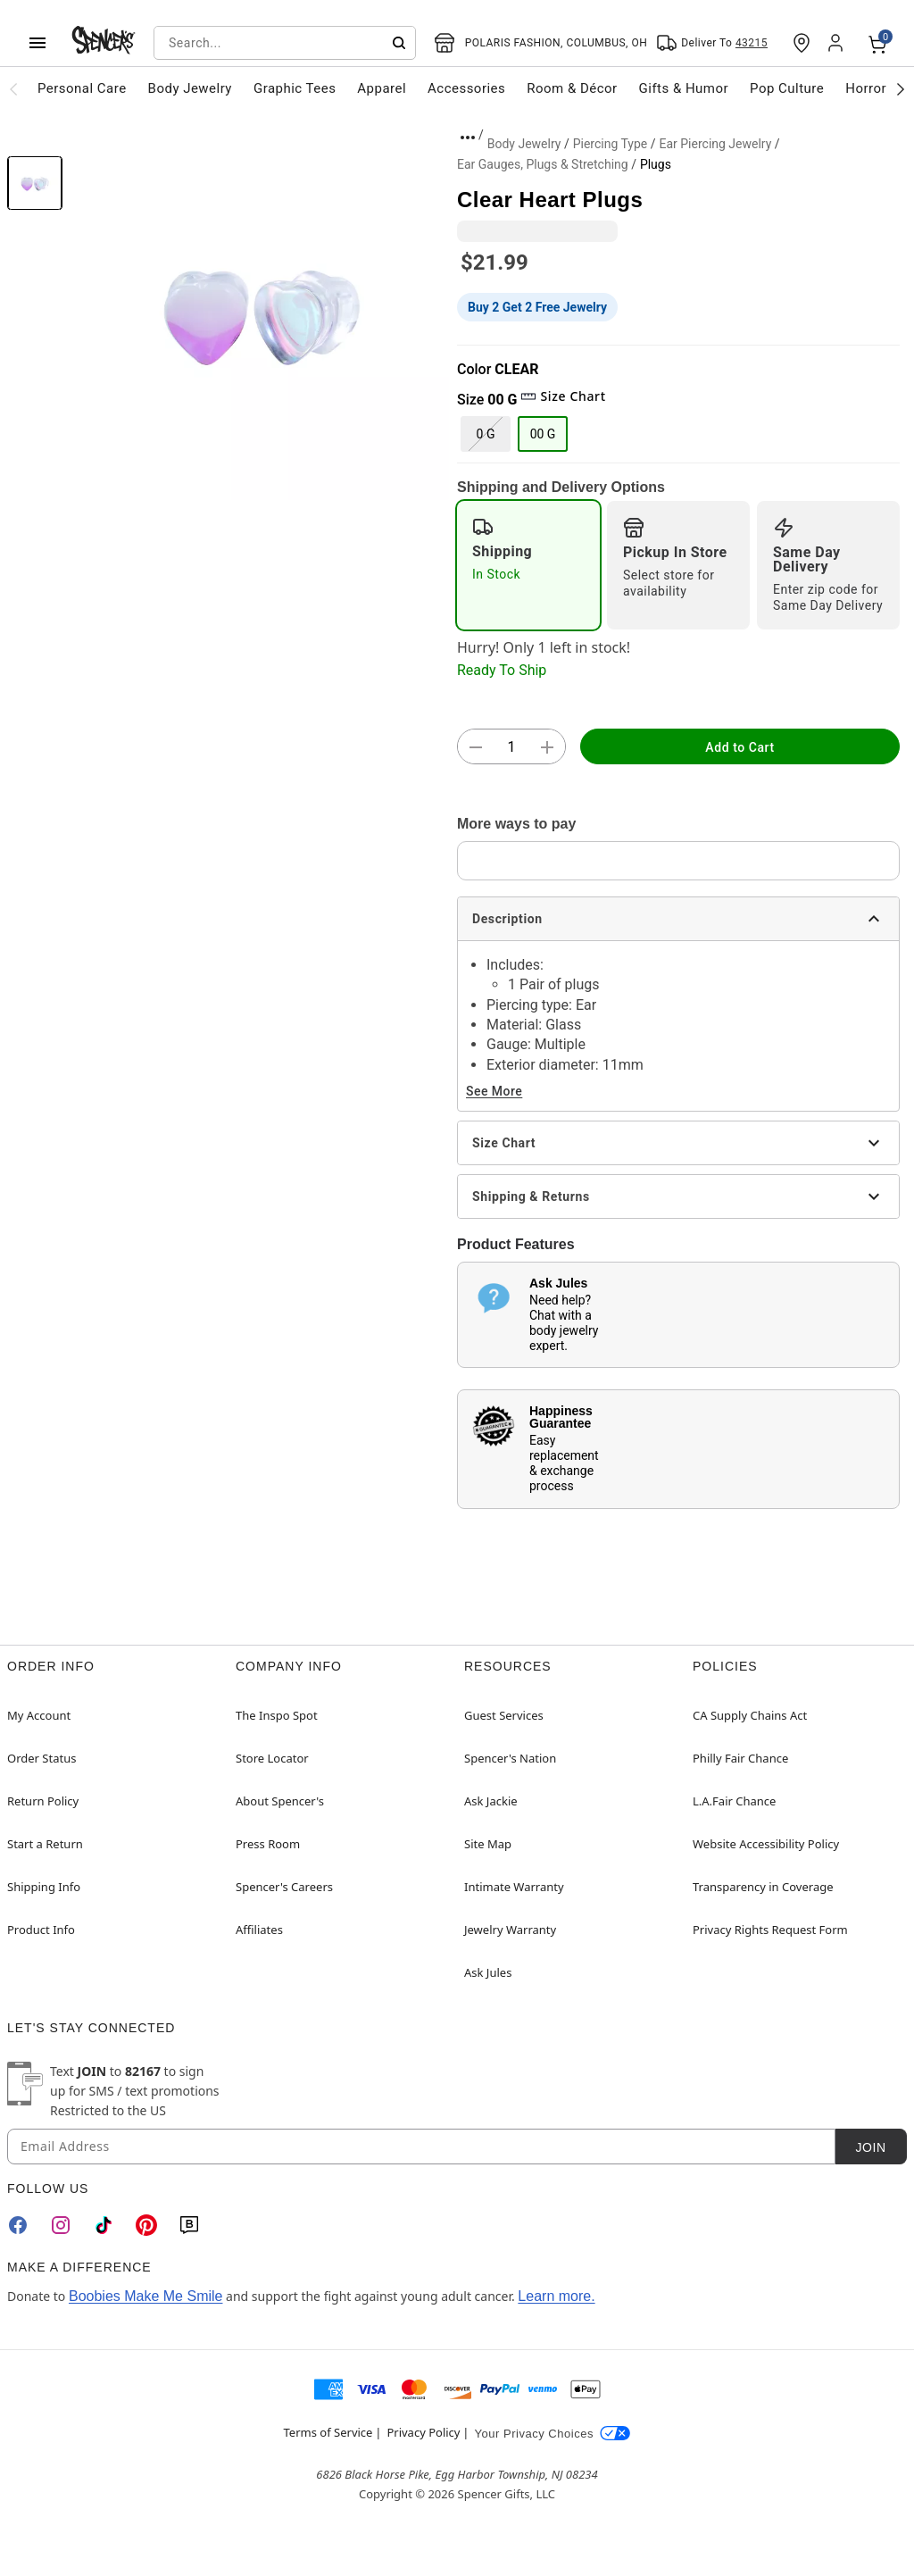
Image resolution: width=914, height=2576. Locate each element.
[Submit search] (399, 43)
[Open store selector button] (541, 43)
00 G (543, 434)
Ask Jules (487, 1972)
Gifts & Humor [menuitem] (684, 88)
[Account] (837, 43)
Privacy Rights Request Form (770, 1930)
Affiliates (259, 1930)
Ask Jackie (491, 1801)
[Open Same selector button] (712, 43)
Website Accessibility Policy (766, 1844)
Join (870, 2147)
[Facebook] (18, 2225)
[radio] (528, 565)
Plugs (655, 164)
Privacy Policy (423, 2432)
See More (494, 1091)
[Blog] (189, 2225)
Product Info (41, 1930)
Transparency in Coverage (763, 1887)
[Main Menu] (37, 43)
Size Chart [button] (562, 396)
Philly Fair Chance (740, 1758)
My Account (39, 1715)
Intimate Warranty (514, 1887)
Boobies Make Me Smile (146, 2296)
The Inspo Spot (277, 1715)
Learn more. (556, 2296)
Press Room (268, 1844)
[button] (260, 311)
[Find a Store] (801, 43)
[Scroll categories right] (900, 88)
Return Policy (43, 1801)
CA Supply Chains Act (750, 1715)
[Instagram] (60, 2225)
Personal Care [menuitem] (82, 88)
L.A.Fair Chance (734, 1801)
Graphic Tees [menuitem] (294, 88)
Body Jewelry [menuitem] (190, 88)
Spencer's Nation (510, 1758)
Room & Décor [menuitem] (572, 88)
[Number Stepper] (511, 747)
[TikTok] (103, 2225)
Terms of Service (328, 2432)
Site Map (487, 1844)
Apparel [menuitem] (381, 88)
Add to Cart (739, 747)
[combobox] (284, 43)
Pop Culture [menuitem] (787, 88)
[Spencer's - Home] (103, 43)
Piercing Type (610, 144)
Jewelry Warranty (510, 1930)
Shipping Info (43, 1887)
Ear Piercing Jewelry (715, 144)
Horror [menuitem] (865, 88)
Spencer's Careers (284, 1887)
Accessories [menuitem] (466, 88)
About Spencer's (280, 1801)
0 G (486, 434)
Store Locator (272, 1758)
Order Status (41, 1758)
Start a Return (45, 1844)
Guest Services (504, 1715)
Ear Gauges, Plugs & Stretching (542, 164)
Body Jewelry (524, 144)
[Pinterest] (146, 2225)
